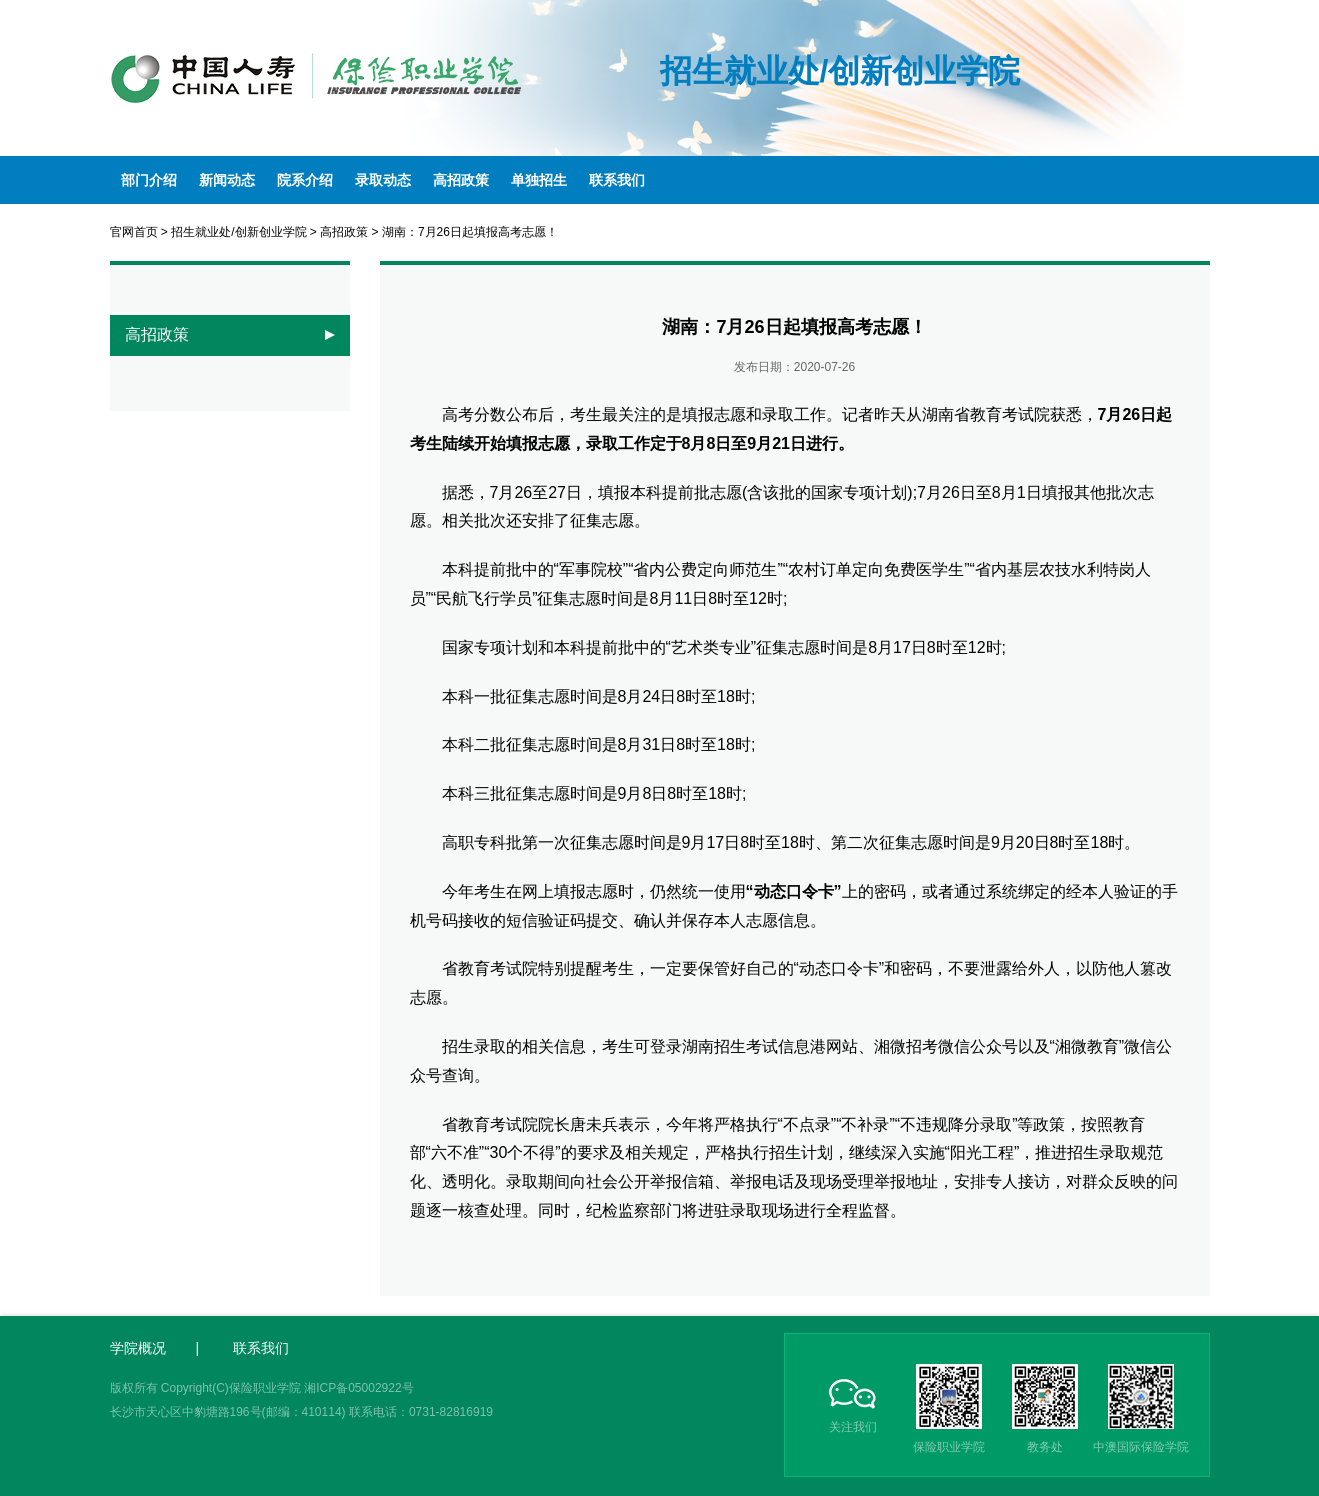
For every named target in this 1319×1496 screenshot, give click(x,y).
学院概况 (138, 1348)
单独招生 (539, 180)
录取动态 (383, 180)
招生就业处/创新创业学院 (238, 232)
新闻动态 (227, 180)
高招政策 (461, 180)
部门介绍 (149, 180)
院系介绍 (305, 180)
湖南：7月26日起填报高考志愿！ (470, 232)
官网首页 (134, 232)
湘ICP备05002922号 (358, 1388)
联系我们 (617, 180)
